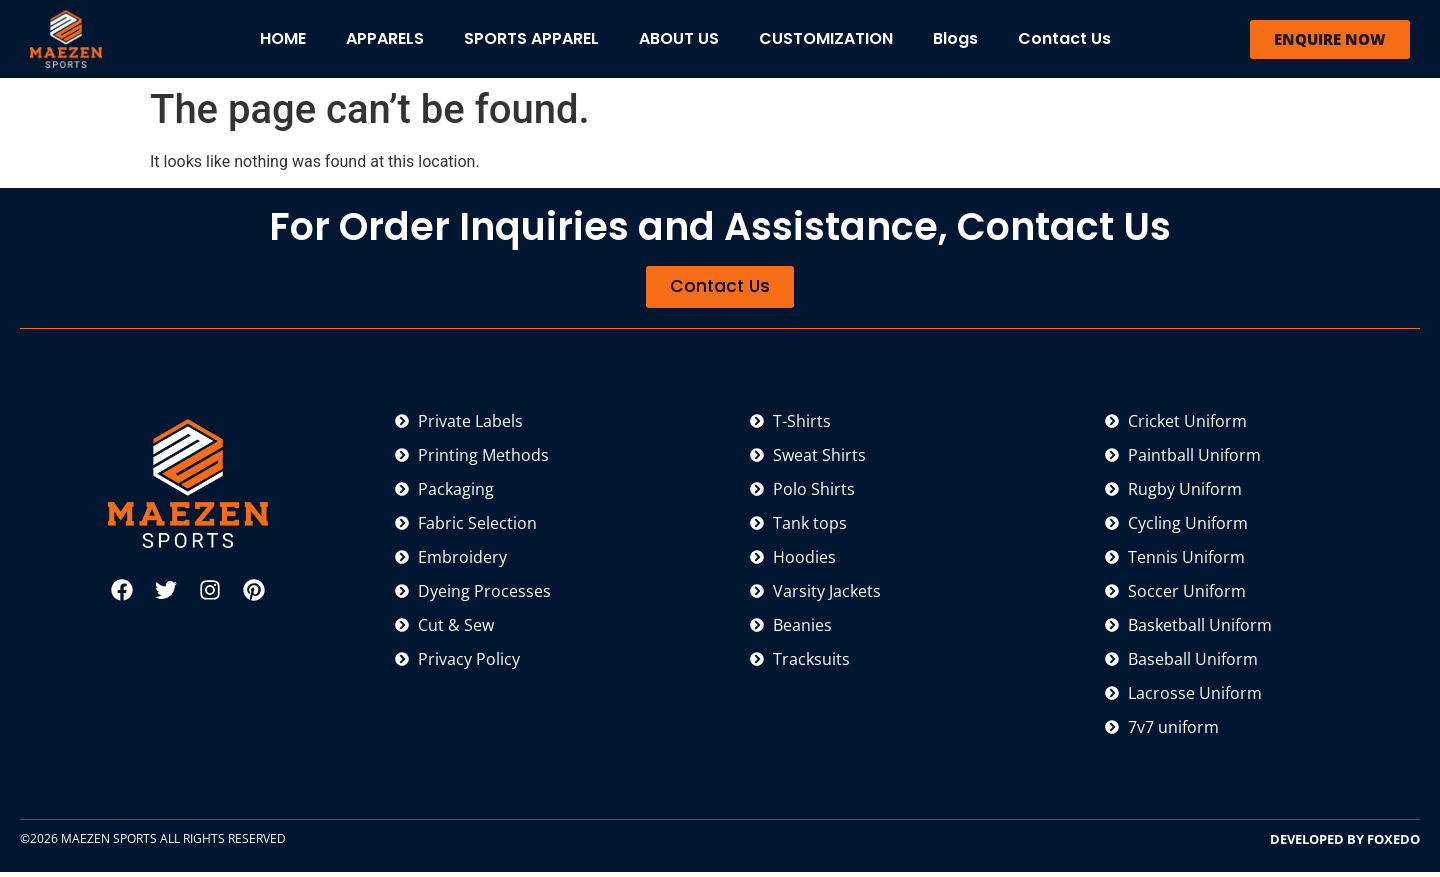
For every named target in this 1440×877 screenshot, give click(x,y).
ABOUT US (679, 38)
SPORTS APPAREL (531, 38)
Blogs (955, 38)
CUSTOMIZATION (826, 38)
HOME (283, 38)
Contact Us (1064, 38)
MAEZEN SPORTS (109, 842)
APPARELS (385, 38)
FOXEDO (1393, 843)
